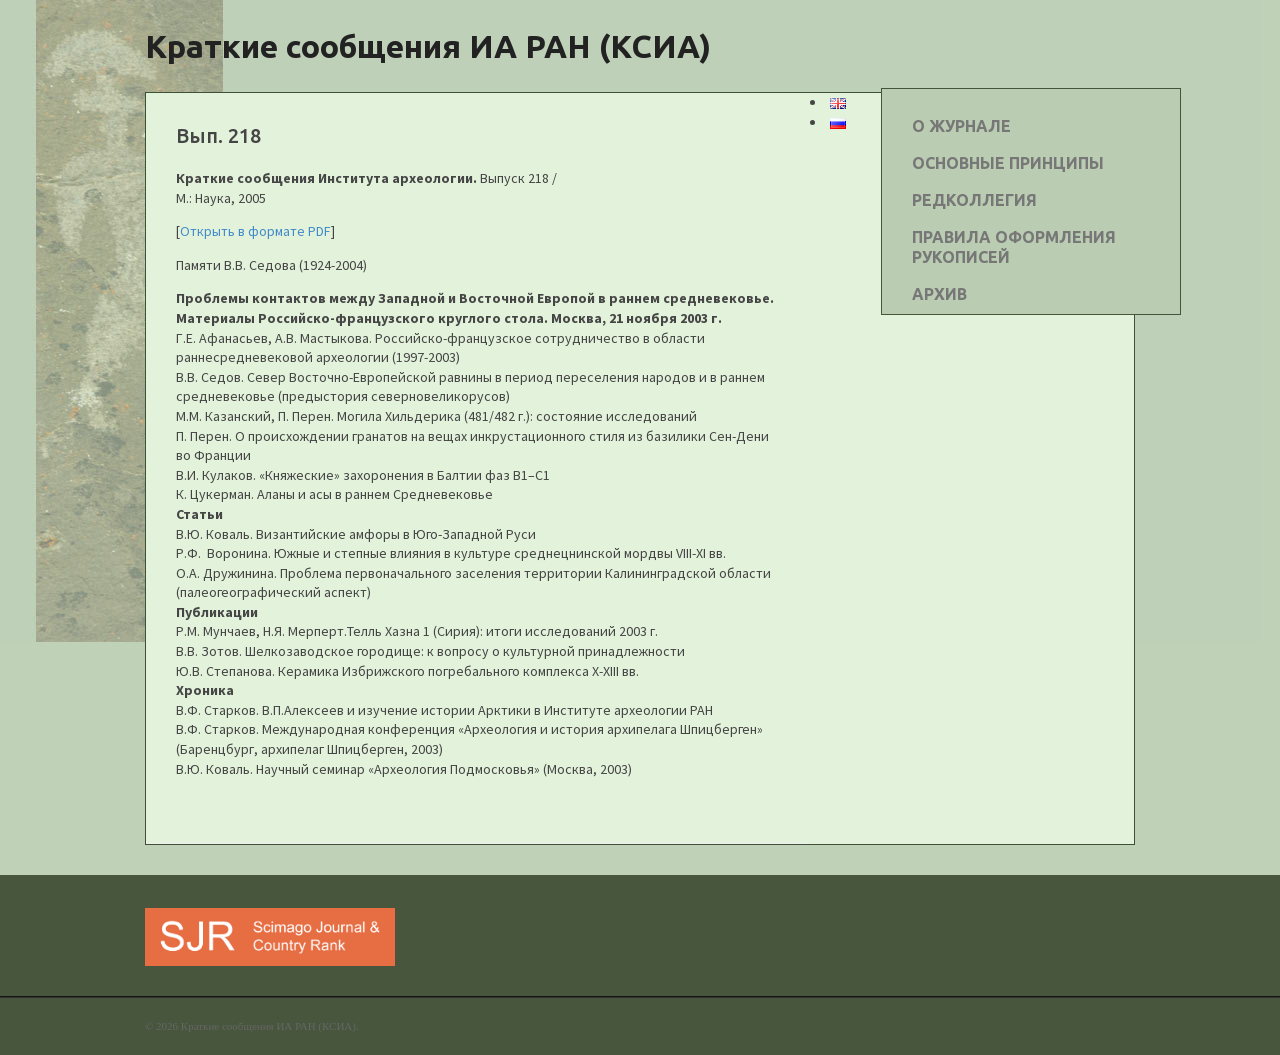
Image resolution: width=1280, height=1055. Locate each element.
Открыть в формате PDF (255, 231)
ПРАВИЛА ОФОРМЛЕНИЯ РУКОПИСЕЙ (1014, 247)
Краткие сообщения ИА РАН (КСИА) (428, 46)
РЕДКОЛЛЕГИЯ (974, 200)
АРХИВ (939, 294)
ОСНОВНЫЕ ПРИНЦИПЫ (1008, 163)
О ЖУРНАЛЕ (961, 126)
